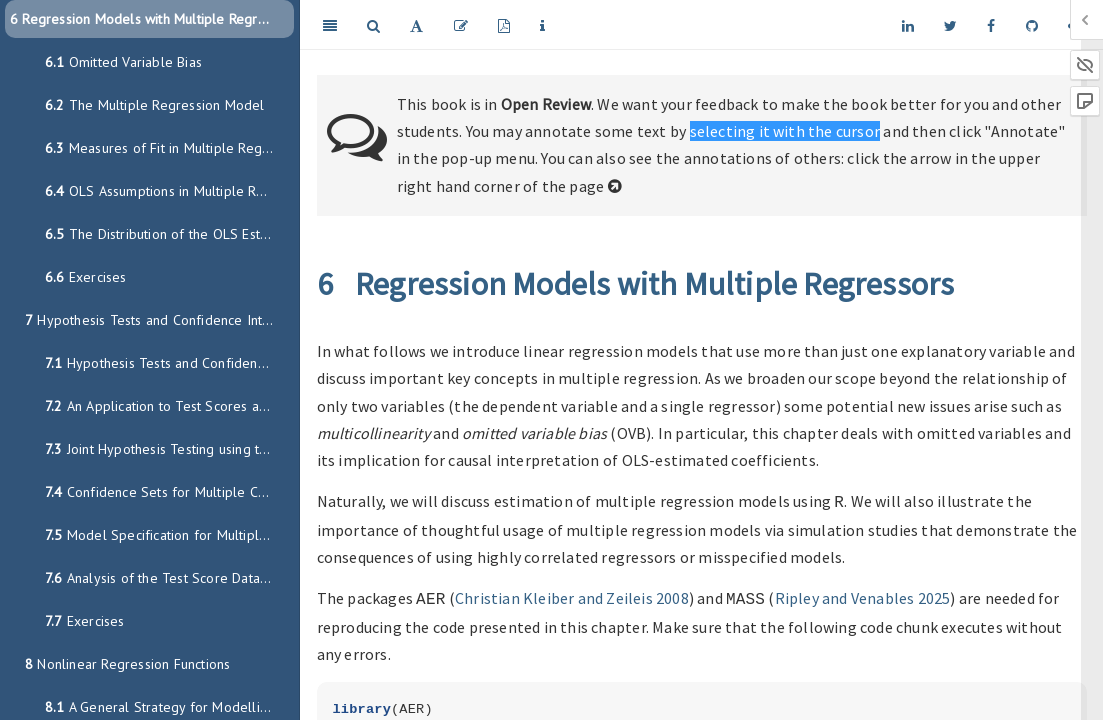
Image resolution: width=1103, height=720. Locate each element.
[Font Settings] (416, 25)
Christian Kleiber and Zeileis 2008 (572, 596)
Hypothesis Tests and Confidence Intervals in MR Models (159, 320)
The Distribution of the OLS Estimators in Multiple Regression (169, 234)
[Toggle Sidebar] (330, 25)
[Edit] (461, 25)
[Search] (373, 25)
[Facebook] (991, 25)
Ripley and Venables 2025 (863, 596)
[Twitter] (950, 25)
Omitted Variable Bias (123, 62)
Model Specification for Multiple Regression (169, 535)
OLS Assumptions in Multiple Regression (169, 191)
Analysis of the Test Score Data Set (165, 578)
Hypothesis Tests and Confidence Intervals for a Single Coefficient (169, 363)
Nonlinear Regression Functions (127, 664)
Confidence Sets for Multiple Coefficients (169, 492)
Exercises (86, 277)
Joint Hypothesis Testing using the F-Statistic (169, 449)
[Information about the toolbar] (542, 25)
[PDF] (504, 25)
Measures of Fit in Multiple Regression (169, 148)
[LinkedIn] (908, 25)
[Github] (1032, 25)
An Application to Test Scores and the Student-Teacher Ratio (169, 406)
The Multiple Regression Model (155, 105)
